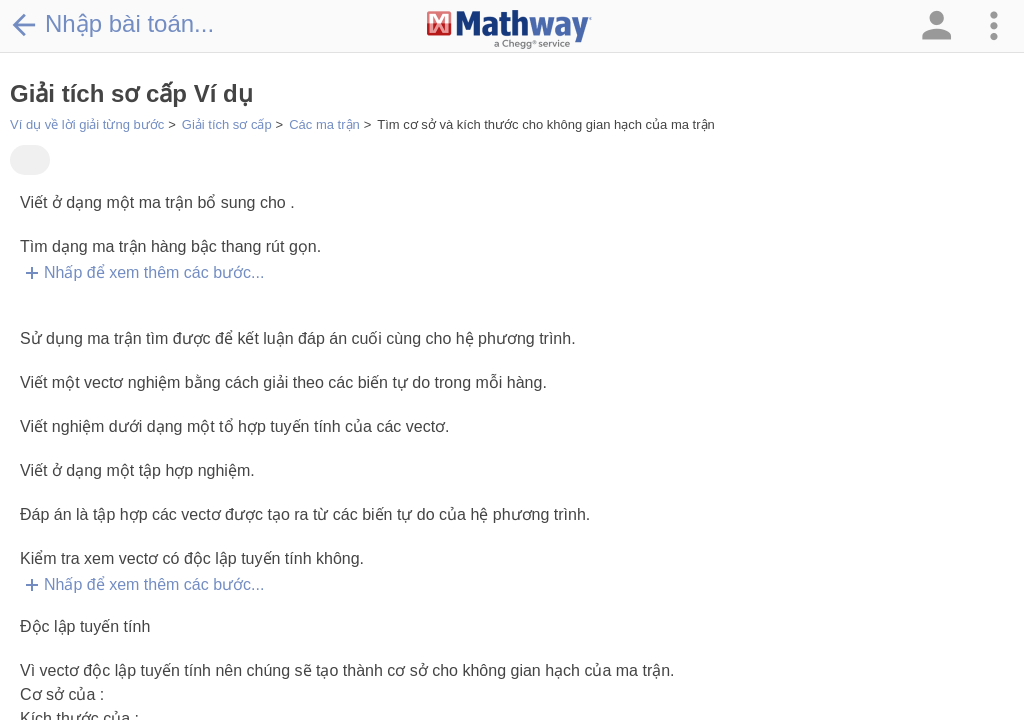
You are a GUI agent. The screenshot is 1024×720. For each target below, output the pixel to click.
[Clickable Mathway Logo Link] (509, 30)
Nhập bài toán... (112, 24)
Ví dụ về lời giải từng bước (87, 124)
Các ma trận (324, 124)
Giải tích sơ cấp (227, 124)
